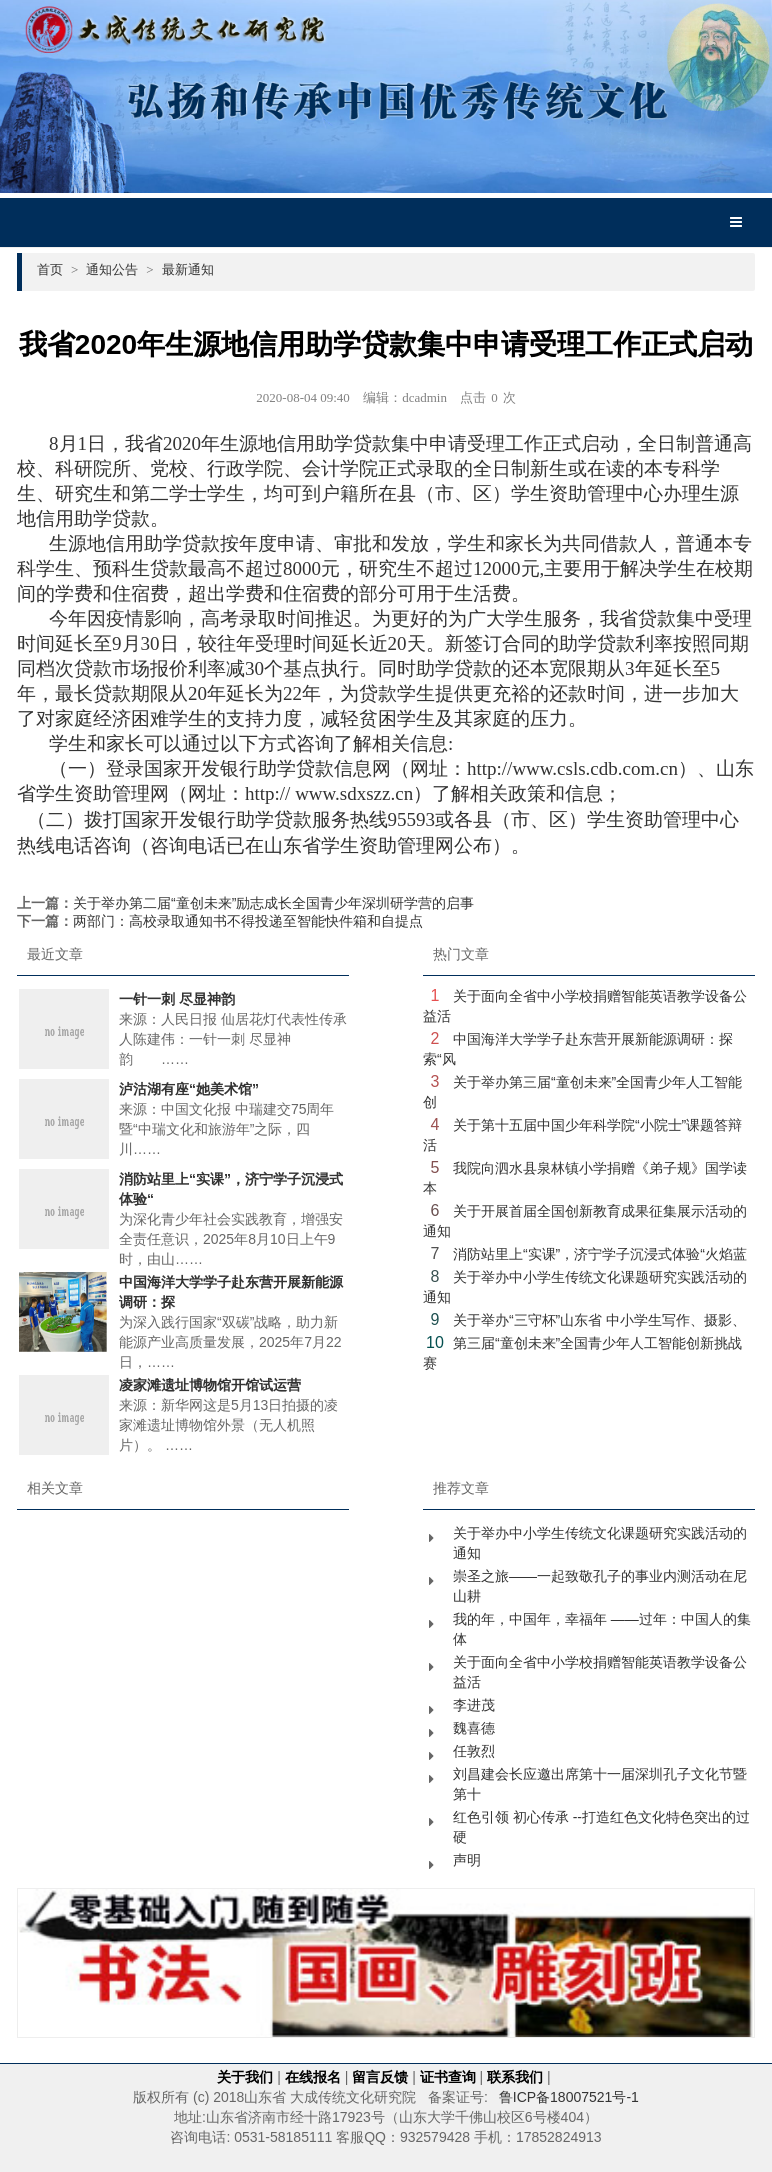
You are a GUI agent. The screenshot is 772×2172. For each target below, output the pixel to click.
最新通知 (188, 269)
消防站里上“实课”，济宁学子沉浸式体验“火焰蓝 (600, 1254)
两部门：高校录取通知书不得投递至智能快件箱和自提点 (248, 921)
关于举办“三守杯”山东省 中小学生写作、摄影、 (599, 1320)
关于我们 (245, 2077)
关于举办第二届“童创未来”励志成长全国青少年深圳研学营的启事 (273, 903)
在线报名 (313, 2077)
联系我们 (515, 2077)
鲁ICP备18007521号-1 (569, 2097)
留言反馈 (380, 2077)
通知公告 (119, 269)
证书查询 (448, 2077)
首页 (57, 269)
